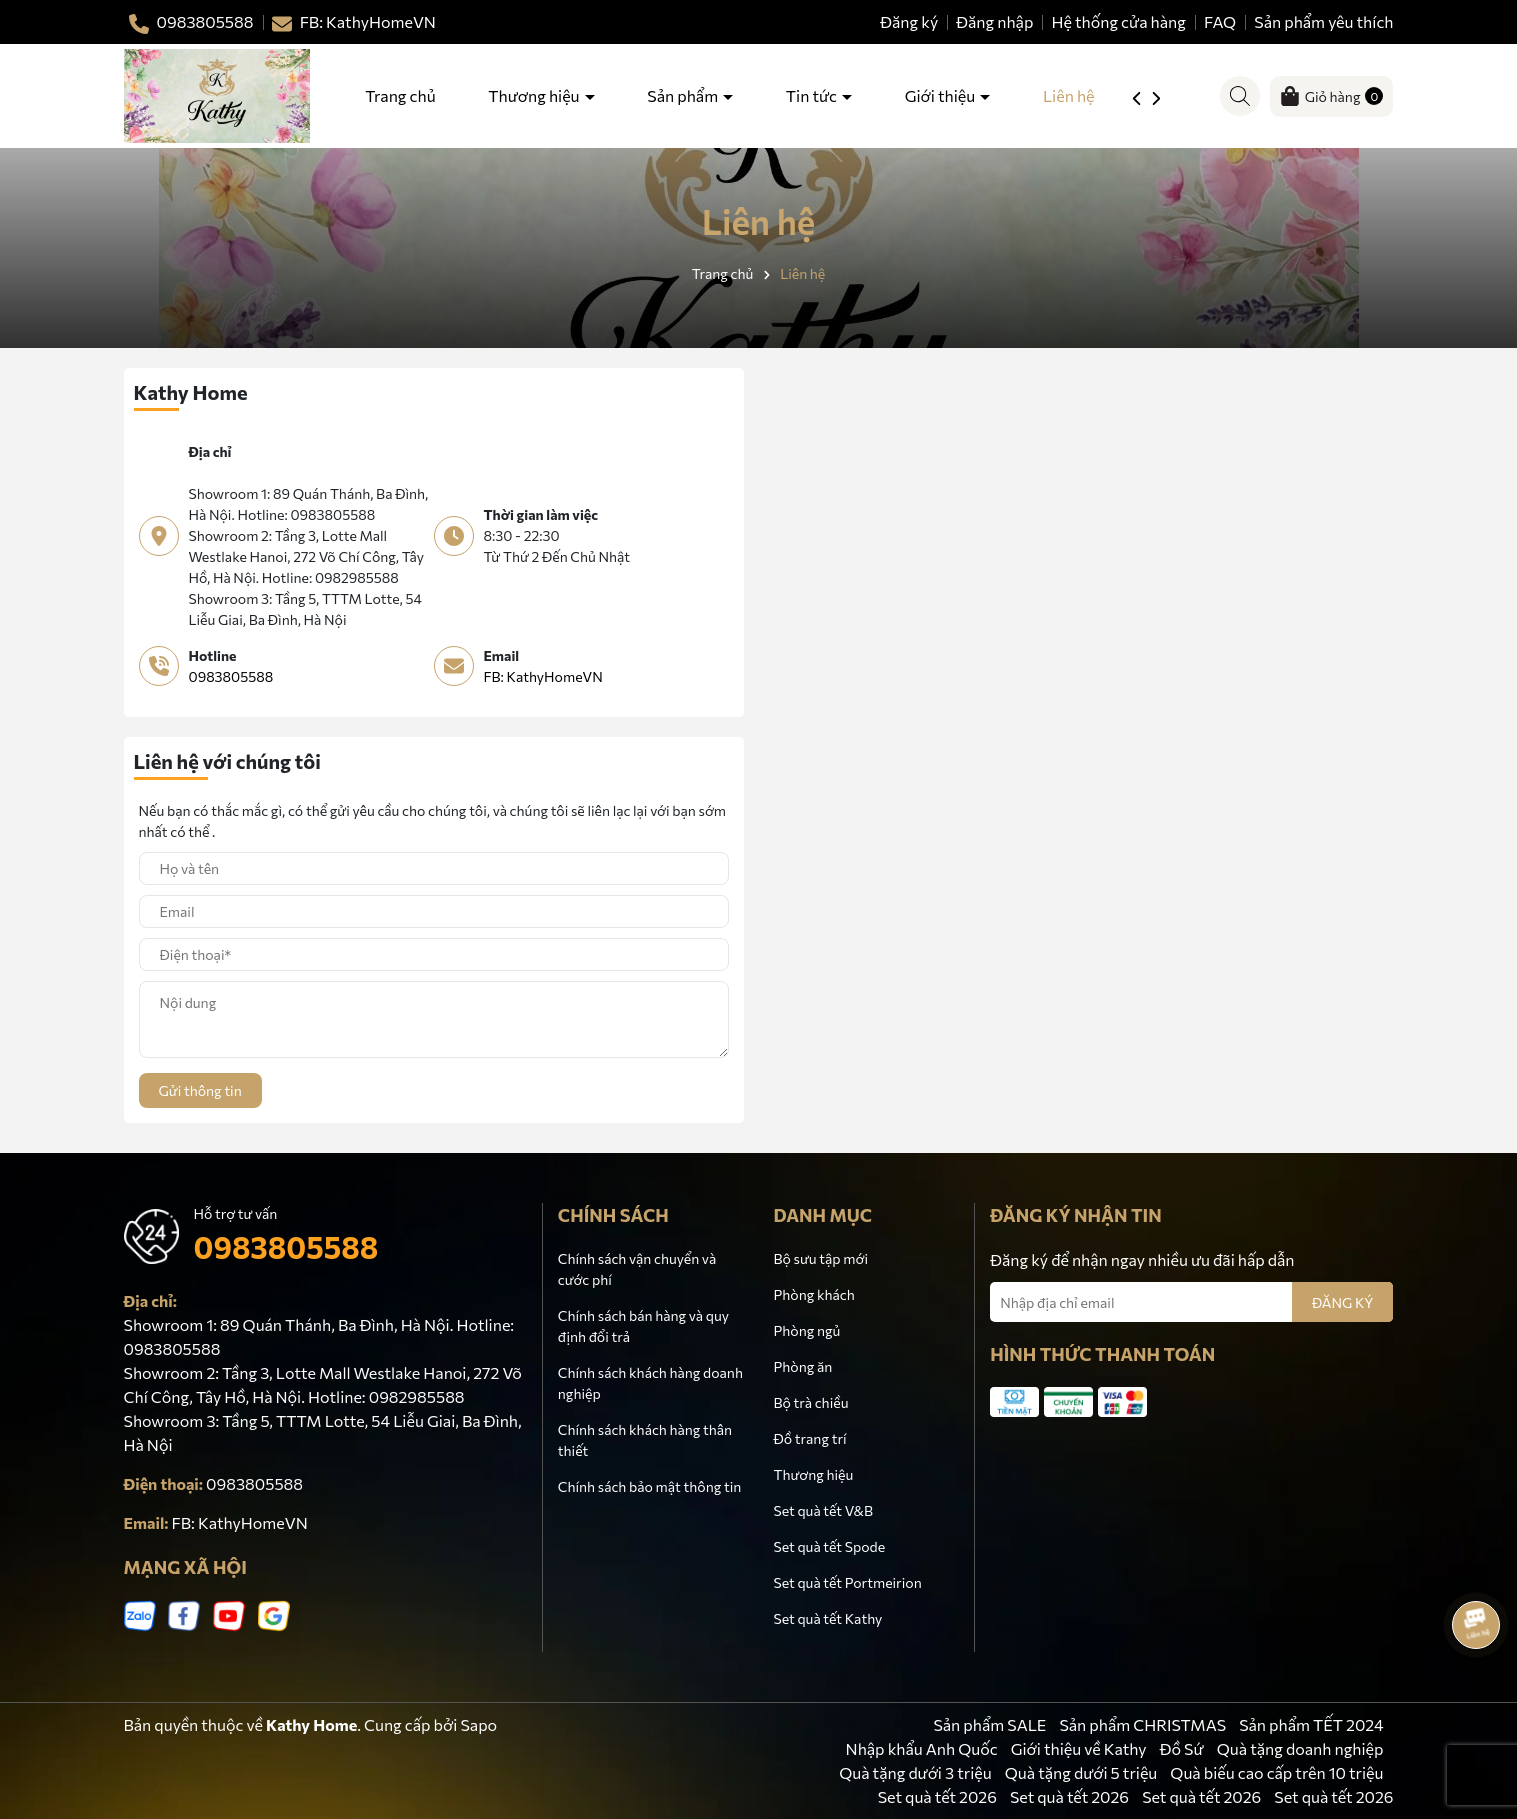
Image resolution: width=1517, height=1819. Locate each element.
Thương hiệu (535, 95)
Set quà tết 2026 (937, 1796)
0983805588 (231, 676)
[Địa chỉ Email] (1191, 1302)
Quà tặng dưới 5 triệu (1081, 1772)
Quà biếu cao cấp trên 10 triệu (1276, 1772)
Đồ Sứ (1182, 1748)
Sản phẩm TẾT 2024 (1311, 1724)
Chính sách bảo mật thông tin (649, 1486)
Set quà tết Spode (829, 1546)
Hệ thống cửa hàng (1118, 21)
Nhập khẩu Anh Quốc (922, 1748)
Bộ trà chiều (810, 1402)
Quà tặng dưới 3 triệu (915, 1772)
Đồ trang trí (809, 1438)
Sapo (478, 1724)
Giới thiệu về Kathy (1079, 1748)
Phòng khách (813, 1294)
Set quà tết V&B (822, 1510)
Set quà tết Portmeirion (847, 1582)
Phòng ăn (802, 1366)
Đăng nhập (994, 21)
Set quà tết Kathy (827, 1618)
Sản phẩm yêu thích (1323, 21)
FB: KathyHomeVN (543, 676)
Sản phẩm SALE (989, 1724)
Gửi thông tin (200, 1090)
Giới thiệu (941, 95)
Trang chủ (400, 95)
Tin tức (813, 95)
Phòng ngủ (806, 1330)
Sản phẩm (684, 95)
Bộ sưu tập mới (820, 1258)
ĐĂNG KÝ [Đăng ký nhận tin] (1343, 1302)
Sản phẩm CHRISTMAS (1142, 1724)
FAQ (1220, 21)
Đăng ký (909, 21)
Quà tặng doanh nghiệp (1300, 1748)
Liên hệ (1069, 95)
